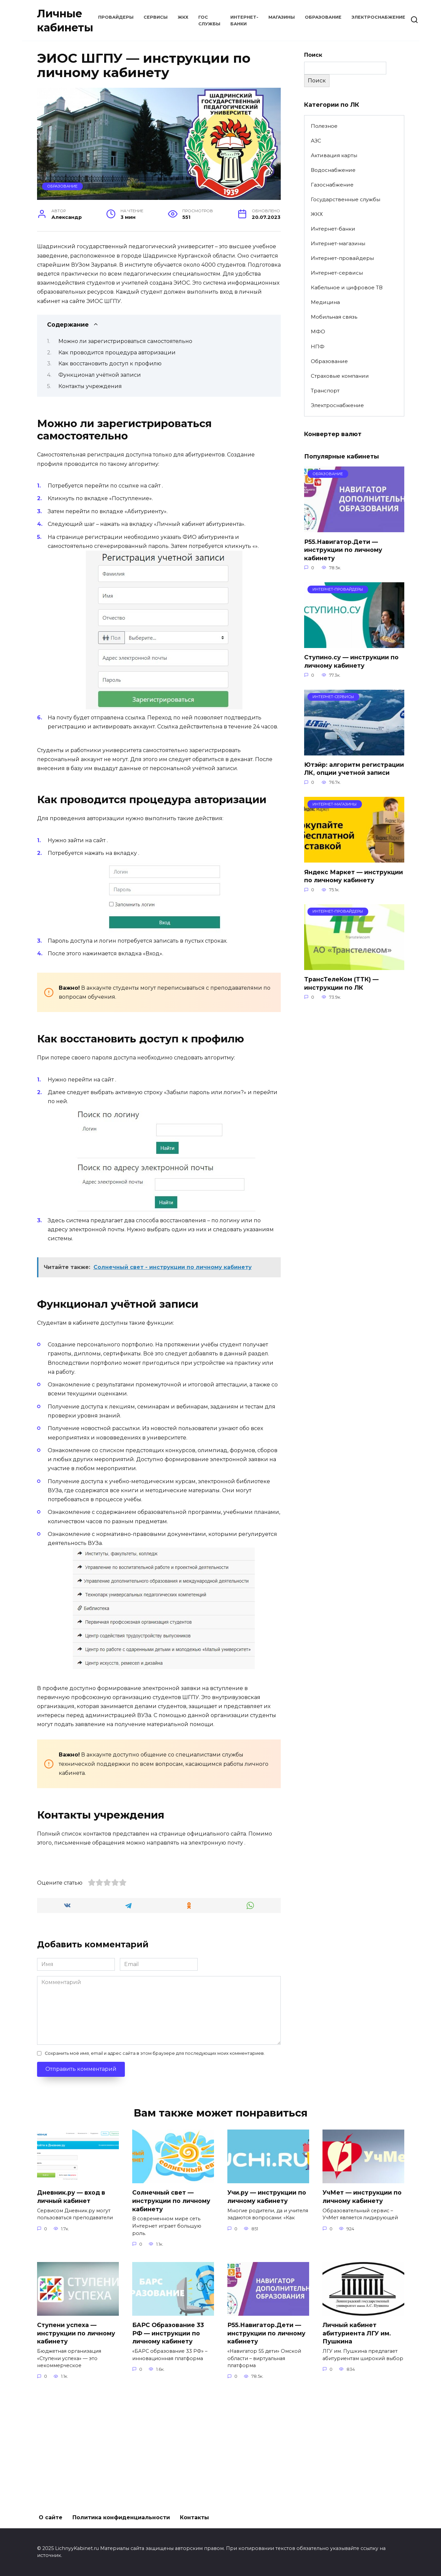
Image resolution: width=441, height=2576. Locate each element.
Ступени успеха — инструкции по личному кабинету (76, 2445)
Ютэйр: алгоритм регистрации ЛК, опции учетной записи (354, 769)
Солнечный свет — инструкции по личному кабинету (171, 2312)
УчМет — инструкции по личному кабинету (362, 2308)
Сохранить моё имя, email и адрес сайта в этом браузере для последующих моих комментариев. (155, 2165)
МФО (318, 331)
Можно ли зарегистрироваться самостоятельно (125, 341)
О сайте (50, 2517)
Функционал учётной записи (99, 375)
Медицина (325, 302)
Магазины (281, 17)
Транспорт (325, 390)
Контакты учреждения (90, 386)
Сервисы (156, 17)
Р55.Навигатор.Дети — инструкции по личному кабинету (343, 549)
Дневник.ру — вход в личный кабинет (71, 2308)
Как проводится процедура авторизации (117, 352)
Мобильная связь (334, 317)
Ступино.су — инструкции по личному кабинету (351, 661)
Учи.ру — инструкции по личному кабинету (266, 2308)
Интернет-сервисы (337, 273)
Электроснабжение (378, 17)
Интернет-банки (333, 229)
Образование (323, 17)
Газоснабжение (332, 185)
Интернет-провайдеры (342, 258)
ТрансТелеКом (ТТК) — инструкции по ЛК (341, 984)
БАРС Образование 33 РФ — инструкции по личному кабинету (168, 2445)
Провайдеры (116, 17)
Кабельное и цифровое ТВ (347, 287)
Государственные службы (345, 199)
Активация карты (334, 155)
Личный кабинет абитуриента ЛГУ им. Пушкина (356, 2445)
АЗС (316, 140)
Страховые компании (340, 376)
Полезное (324, 126)
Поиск (313, 55)
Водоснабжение (333, 170)
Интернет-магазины (338, 243)
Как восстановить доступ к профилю (110, 363)
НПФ (317, 346)
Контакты (194, 2517)
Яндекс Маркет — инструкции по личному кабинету (353, 876)
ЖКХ (183, 17)
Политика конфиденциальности (121, 2517)
